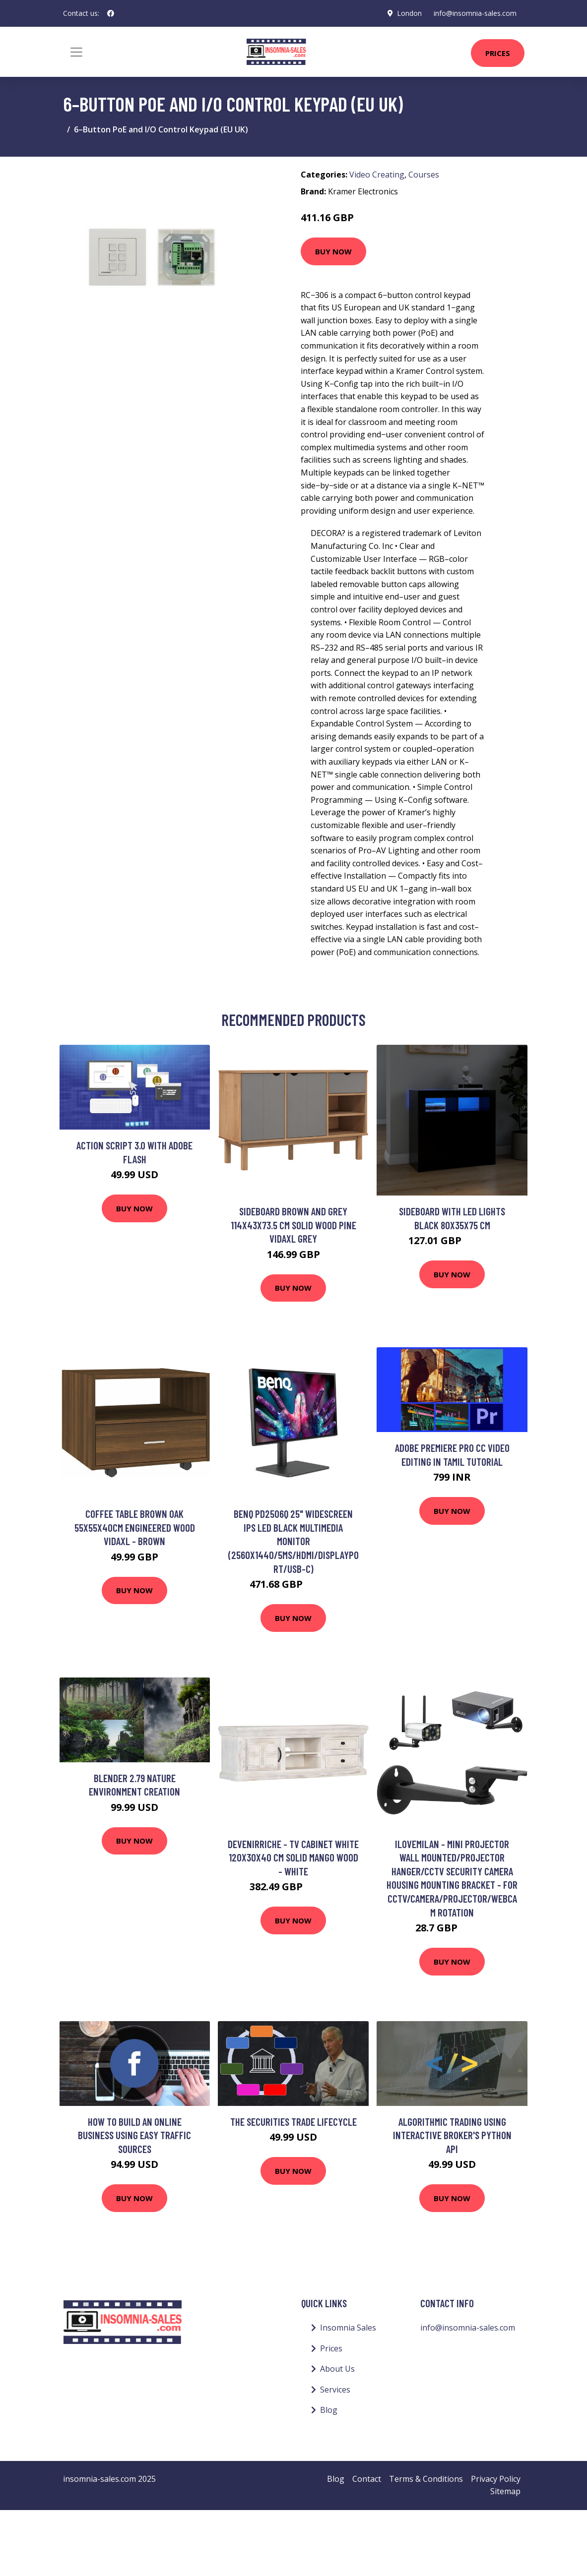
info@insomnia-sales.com (475, 13)
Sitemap (505, 2491)
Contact (366, 2478)
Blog (328, 2409)
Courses (423, 174)
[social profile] (110, 13)
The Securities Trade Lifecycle (293, 2121)
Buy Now (333, 251)
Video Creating (376, 174)
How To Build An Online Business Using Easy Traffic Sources (134, 2135)
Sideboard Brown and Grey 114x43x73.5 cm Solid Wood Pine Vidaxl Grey (293, 1225)
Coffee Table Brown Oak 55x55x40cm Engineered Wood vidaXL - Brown (134, 1527)
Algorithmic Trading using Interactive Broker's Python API (452, 2135)
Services (335, 2389)
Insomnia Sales (348, 2327)
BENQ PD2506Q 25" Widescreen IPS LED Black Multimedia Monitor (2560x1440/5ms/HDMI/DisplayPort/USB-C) (293, 1540)
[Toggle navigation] (76, 52)
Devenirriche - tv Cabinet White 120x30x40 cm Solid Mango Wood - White (293, 1857)
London (409, 13)
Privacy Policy (496, 2478)
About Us (337, 2368)
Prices (497, 53)
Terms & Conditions (426, 2478)
